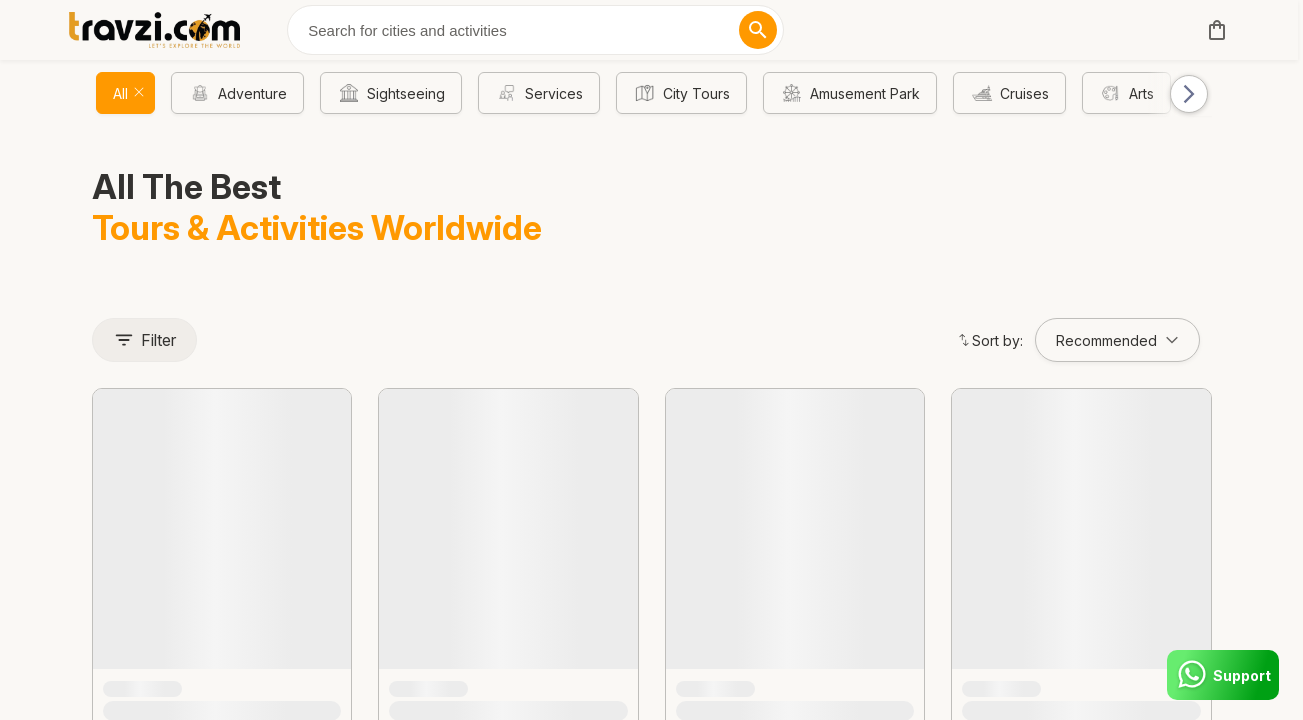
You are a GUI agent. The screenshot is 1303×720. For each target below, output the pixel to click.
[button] (1179, 93)
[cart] (1213, 30)
